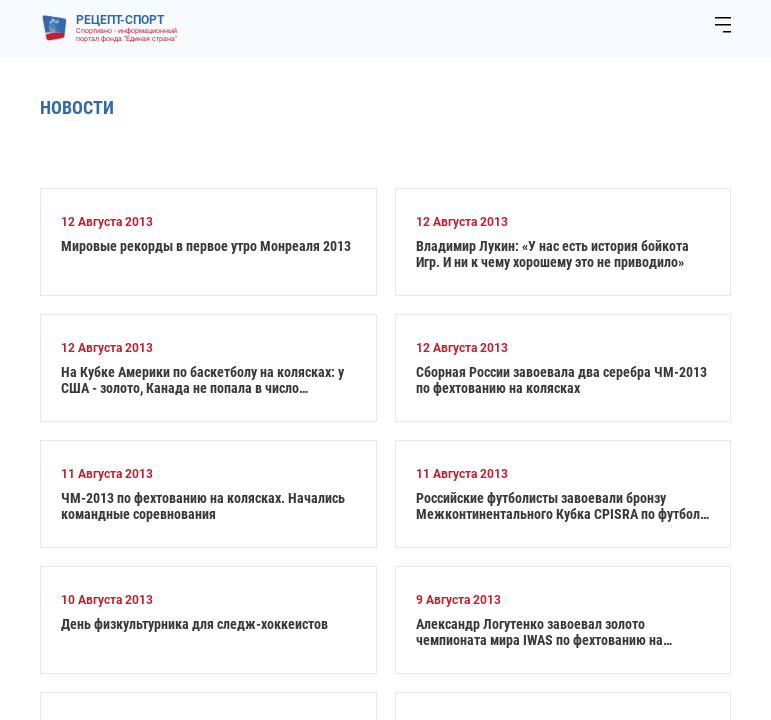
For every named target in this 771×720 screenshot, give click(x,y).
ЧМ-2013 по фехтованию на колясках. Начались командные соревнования (203, 506)
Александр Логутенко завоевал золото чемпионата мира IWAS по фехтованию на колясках (539, 632)
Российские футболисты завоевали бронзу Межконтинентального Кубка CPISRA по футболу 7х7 (561, 506)
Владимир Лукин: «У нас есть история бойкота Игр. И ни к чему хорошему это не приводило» (552, 254)
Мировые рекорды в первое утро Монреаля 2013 (206, 246)
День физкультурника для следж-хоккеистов (194, 624)
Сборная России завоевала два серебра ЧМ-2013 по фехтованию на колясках (561, 380)
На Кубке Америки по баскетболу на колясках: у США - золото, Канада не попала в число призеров (202, 380)
